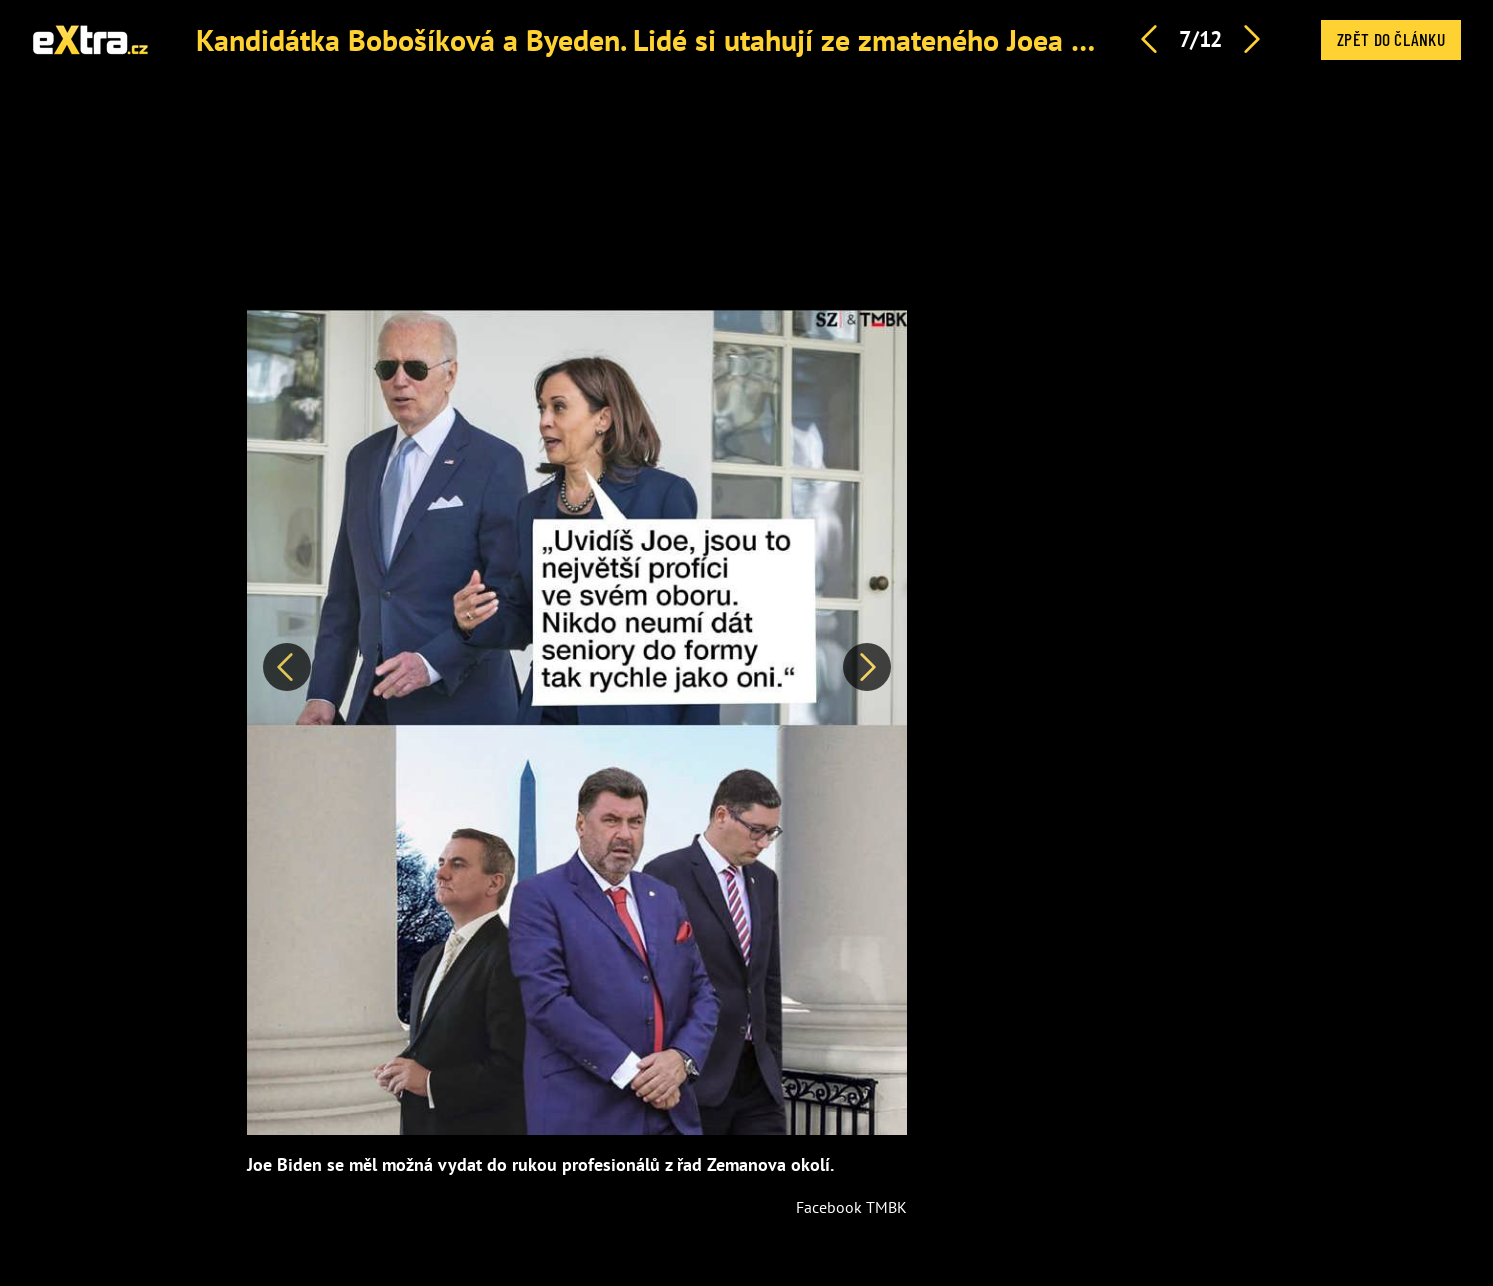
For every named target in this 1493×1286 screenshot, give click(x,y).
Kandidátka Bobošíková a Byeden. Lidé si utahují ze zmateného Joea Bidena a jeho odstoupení (795, 39)
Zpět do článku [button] (1391, 39)
